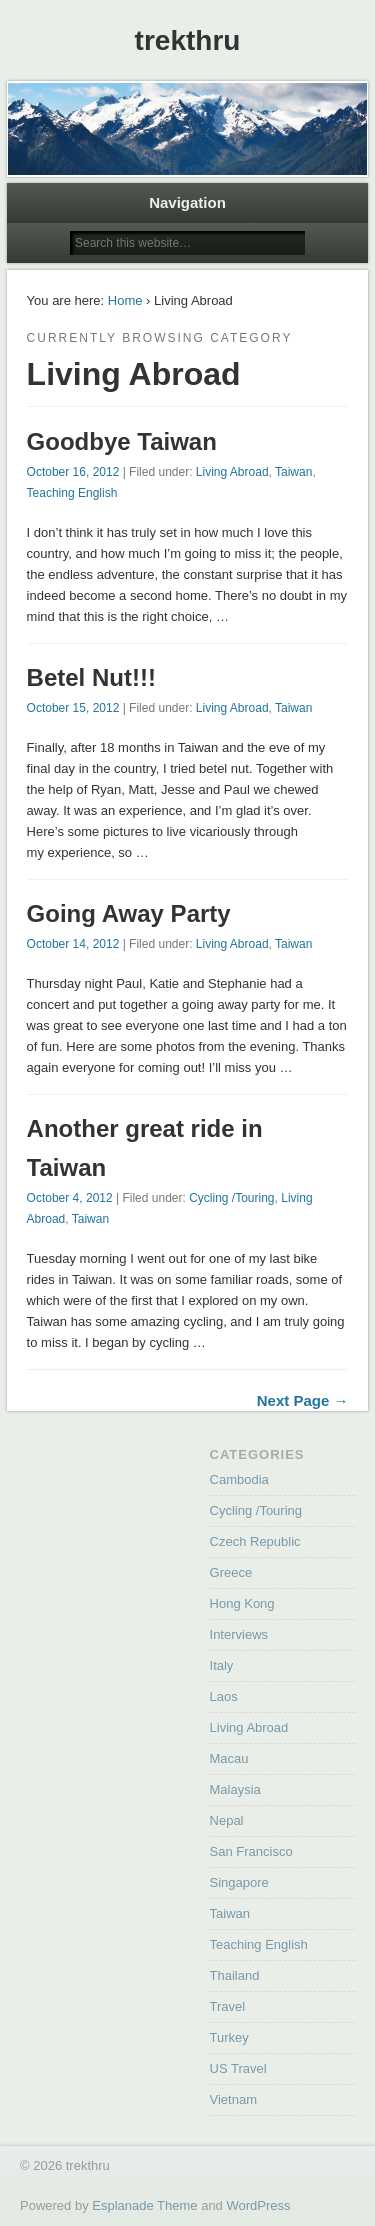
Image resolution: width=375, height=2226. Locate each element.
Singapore (239, 1882)
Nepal (227, 1820)
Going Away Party (129, 913)
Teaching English (72, 493)
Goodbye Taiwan (122, 441)
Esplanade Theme (144, 2205)
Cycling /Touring (231, 1198)
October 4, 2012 (70, 1198)
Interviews (239, 1634)
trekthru (188, 40)
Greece (231, 1572)
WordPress (258, 2205)
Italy (222, 1665)
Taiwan (293, 472)
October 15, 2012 (73, 708)
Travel (228, 2006)
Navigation (187, 202)
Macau (229, 1758)
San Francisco (251, 1851)
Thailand (235, 1975)
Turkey (229, 2037)
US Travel (238, 2068)
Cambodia (239, 1479)
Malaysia (235, 1789)
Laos (224, 1696)
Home (125, 300)
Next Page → (303, 1400)
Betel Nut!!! (91, 677)
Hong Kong (242, 1603)
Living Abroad (232, 472)
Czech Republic (255, 1541)
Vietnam (233, 2099)
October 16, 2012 (73, 472)
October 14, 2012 (73, 944)
